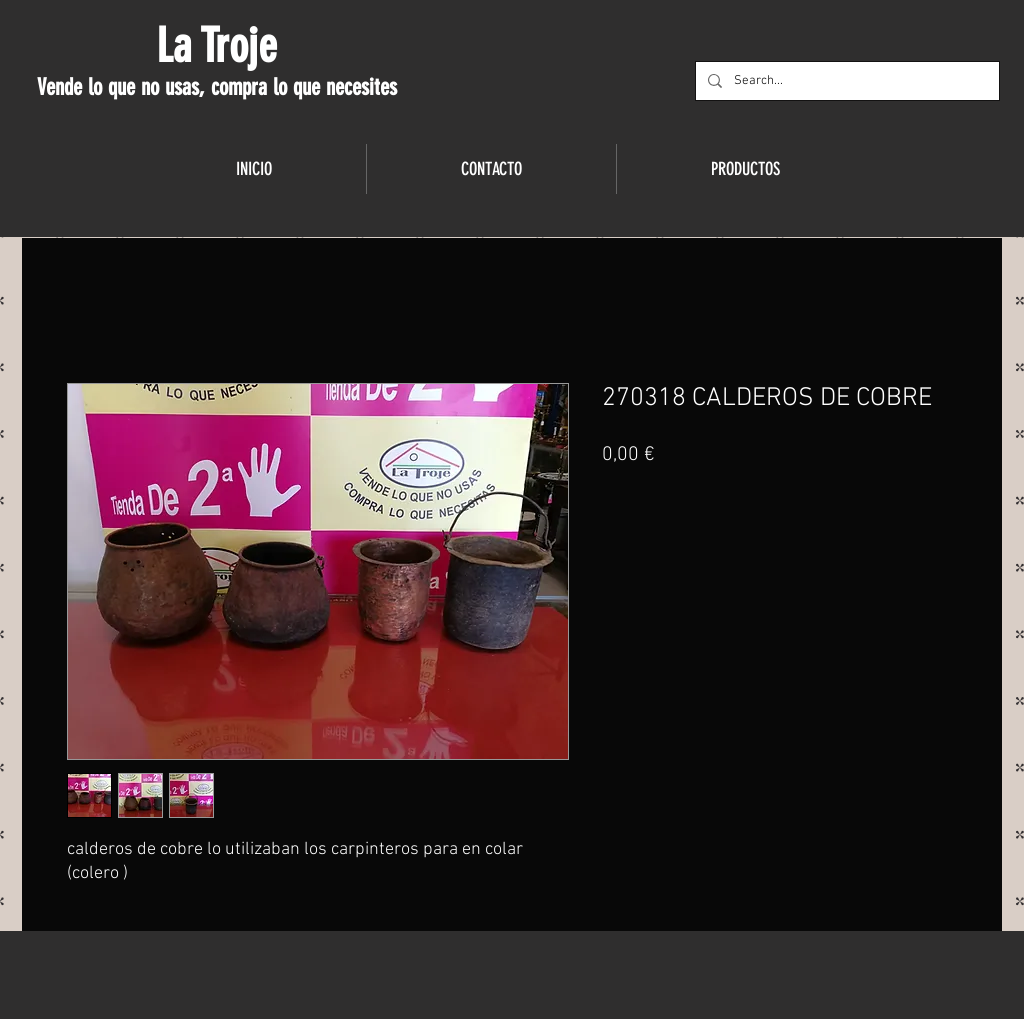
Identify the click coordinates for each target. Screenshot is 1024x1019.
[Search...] (845, 81)
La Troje (216, 46)
